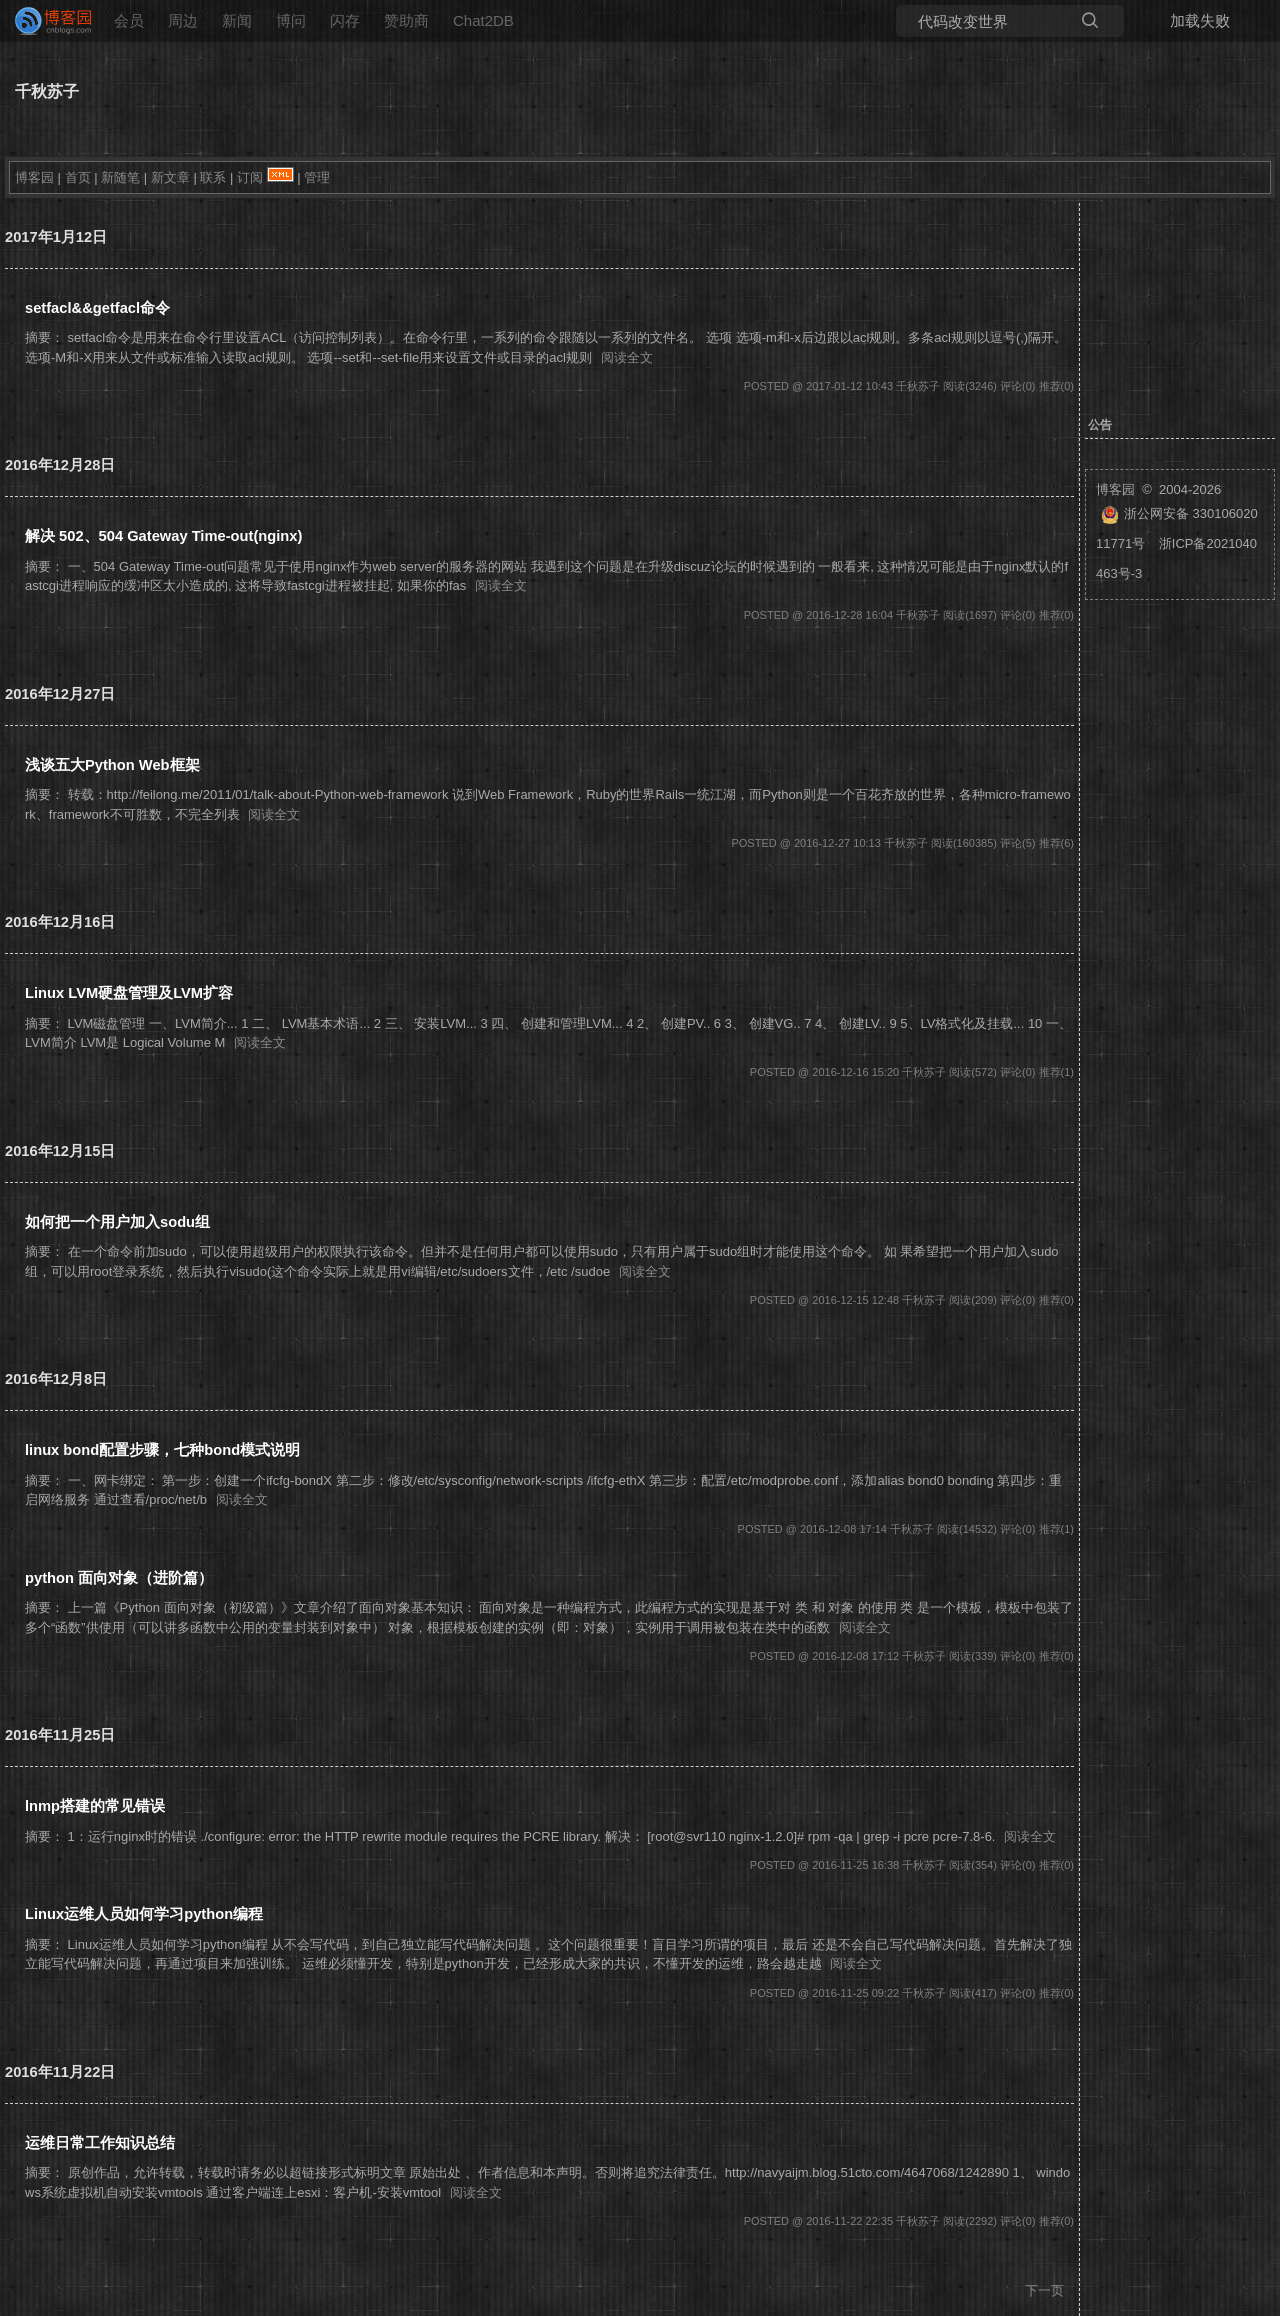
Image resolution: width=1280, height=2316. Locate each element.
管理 (317, 177)
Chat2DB (483, 20)
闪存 (345, 20)
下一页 (1044, 2290)
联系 (213, 177)
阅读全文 (627, 357)
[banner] (45, 21)
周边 (183, 20)
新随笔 (120, 177)
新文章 (170, 177)
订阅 (250, 177)
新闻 (237, 20)
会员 (129, 20)
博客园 (34, 177)
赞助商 (406, 20)
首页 (78, 177)
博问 (291, 20)
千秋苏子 (47, 91)
